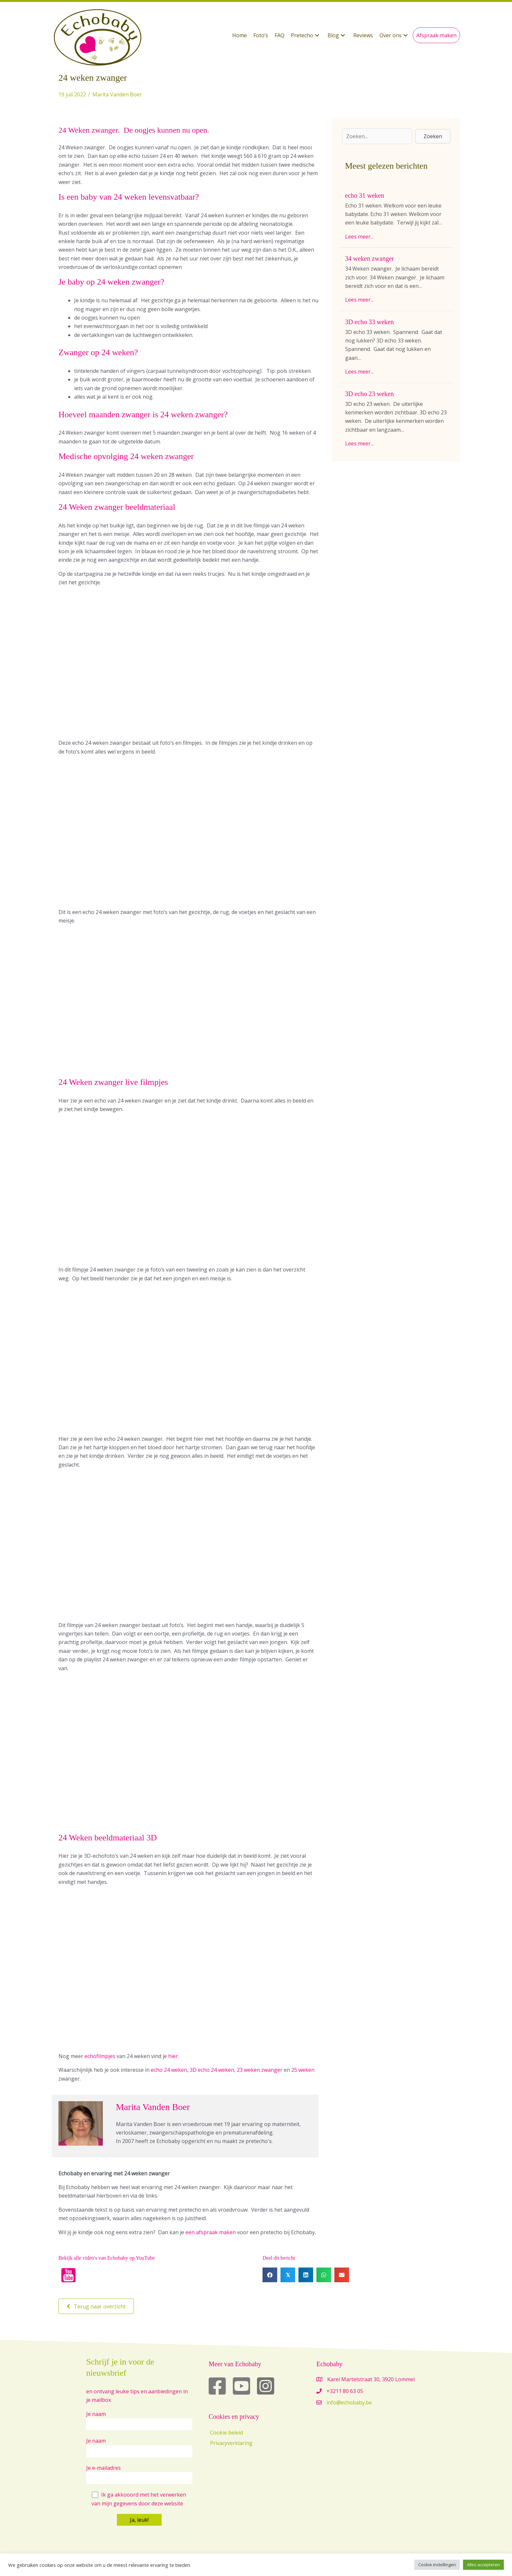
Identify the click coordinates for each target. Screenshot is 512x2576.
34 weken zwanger (369, 258)
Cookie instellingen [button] (437, 2565)
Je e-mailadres (139, 2474)
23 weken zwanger (259, 2069)
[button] (306, 35)
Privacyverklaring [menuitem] (231, 2443)
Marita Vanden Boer (117, 94)
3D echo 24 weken (212, 2069)
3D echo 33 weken (369, 321)
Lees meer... (359, 236)
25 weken (302, 2069)
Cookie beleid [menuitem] (226, 2432)
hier (173, 2056)
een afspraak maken (210, 2232)
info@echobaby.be (349, 2402)
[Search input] (377, 136)
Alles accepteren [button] (483, 2565)
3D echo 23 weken (369, 393)
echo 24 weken (169, 2069)
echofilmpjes (100, 2056)
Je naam (139, 2420)
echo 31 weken (364, 195)
